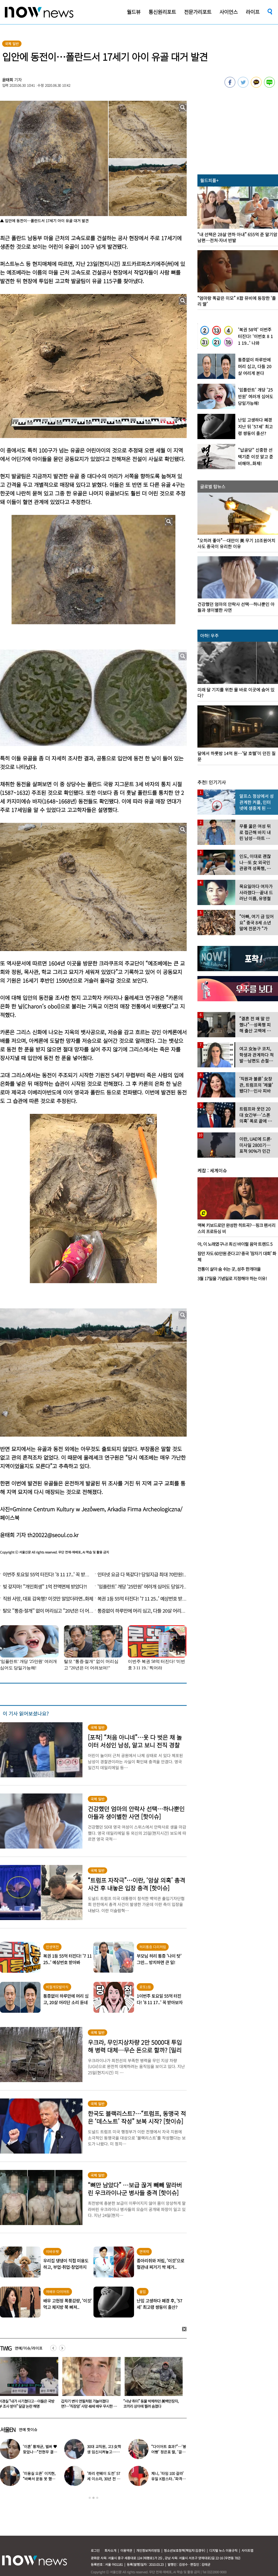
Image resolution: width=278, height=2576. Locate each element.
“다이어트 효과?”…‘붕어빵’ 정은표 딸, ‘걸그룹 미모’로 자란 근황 (168, 2452)
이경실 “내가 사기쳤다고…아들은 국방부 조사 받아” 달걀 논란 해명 (89, 2403)
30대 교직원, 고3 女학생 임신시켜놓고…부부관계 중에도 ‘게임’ (104, 2452)
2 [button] (93, 2498)
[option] (89, 2384)
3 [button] (97, 2498)
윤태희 (7, 79)
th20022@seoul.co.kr (52, 1535)
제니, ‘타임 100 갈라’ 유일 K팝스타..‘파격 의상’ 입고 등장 (168, 2479)
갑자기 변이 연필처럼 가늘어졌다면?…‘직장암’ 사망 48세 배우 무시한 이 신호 (151, 2406)
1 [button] (90, 2498)
